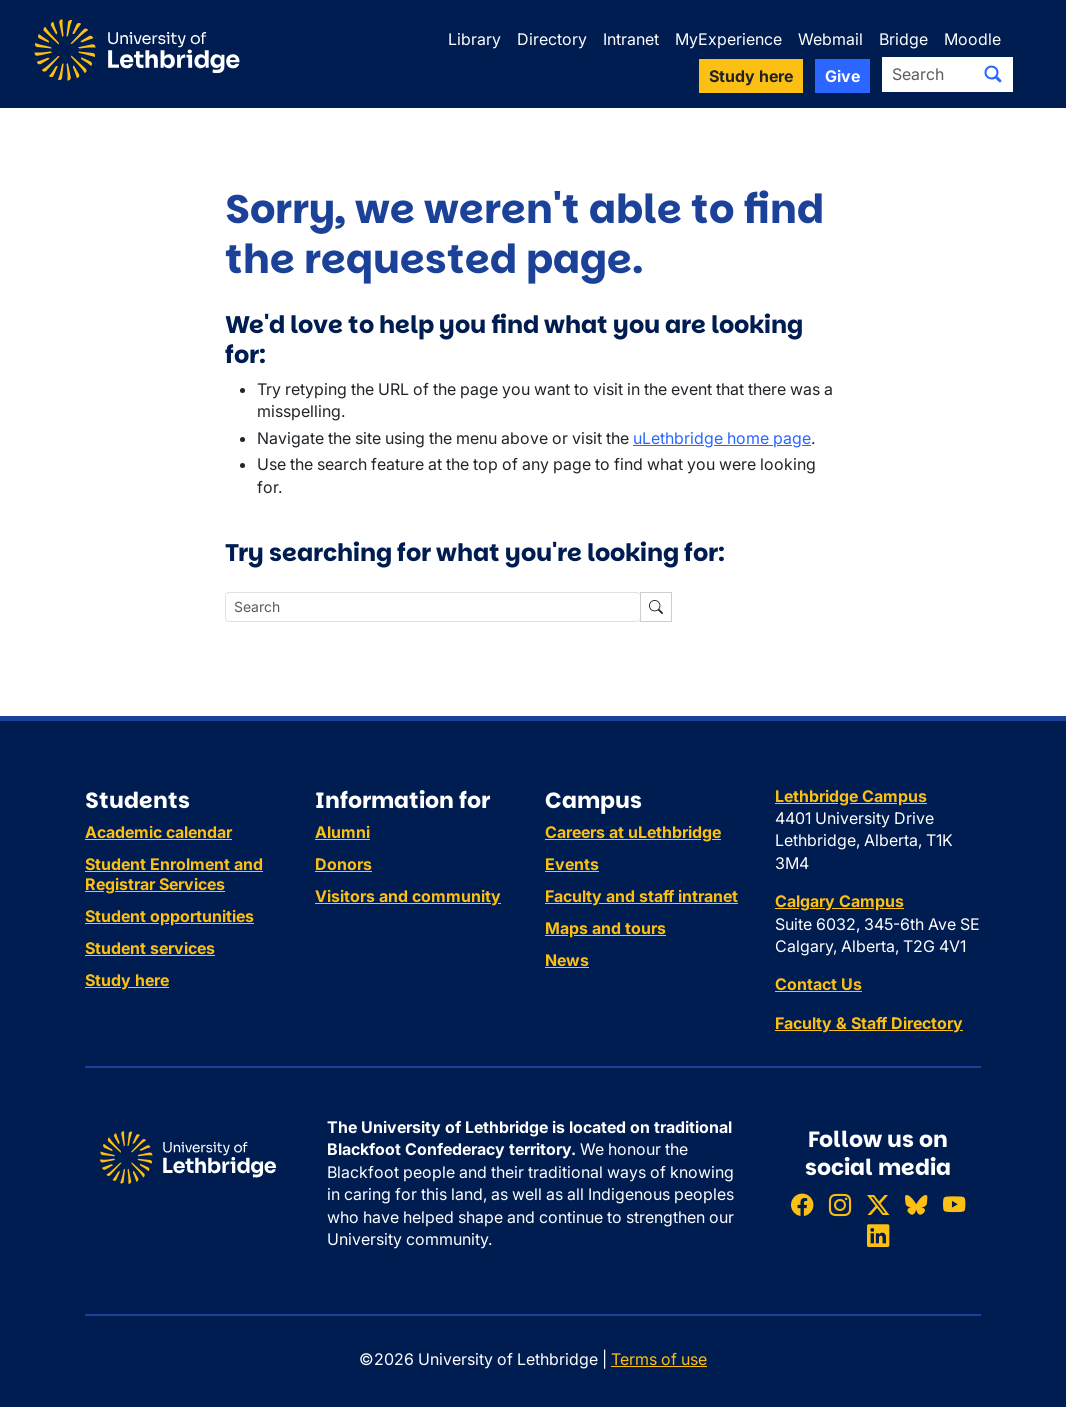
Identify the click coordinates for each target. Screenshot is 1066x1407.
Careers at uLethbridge (633, 832)
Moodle (972, 39)
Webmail (830, 39)
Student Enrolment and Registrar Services (174, 874)
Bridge (903, 39)
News (567, 960)
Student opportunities (169, 916)
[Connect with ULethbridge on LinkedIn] (878, 1236)
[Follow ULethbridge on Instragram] (840, 1204)
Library (474, 39)
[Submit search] (993, 74)
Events (572, 864)
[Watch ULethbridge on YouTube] (954, 1204)
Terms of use (659, 1359)
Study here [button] (751, 76)
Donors (343, 864)
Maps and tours (605, 928)
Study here (127, 980)
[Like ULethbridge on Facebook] (802, 1204)
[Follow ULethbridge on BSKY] (916, 1204)
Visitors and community (408, 896)
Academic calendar (158, 832)
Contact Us (818, 984)
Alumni (342, 832)
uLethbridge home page (722, 438)
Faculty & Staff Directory (869, 1023)
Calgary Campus (839, 901)
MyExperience (728, 39)
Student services (150, 948)
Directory (552, 39)
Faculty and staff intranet (641, 896)
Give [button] (842, 76)
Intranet (631, 39)
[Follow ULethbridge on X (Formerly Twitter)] (878, 1204)
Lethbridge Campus (851, 796)
